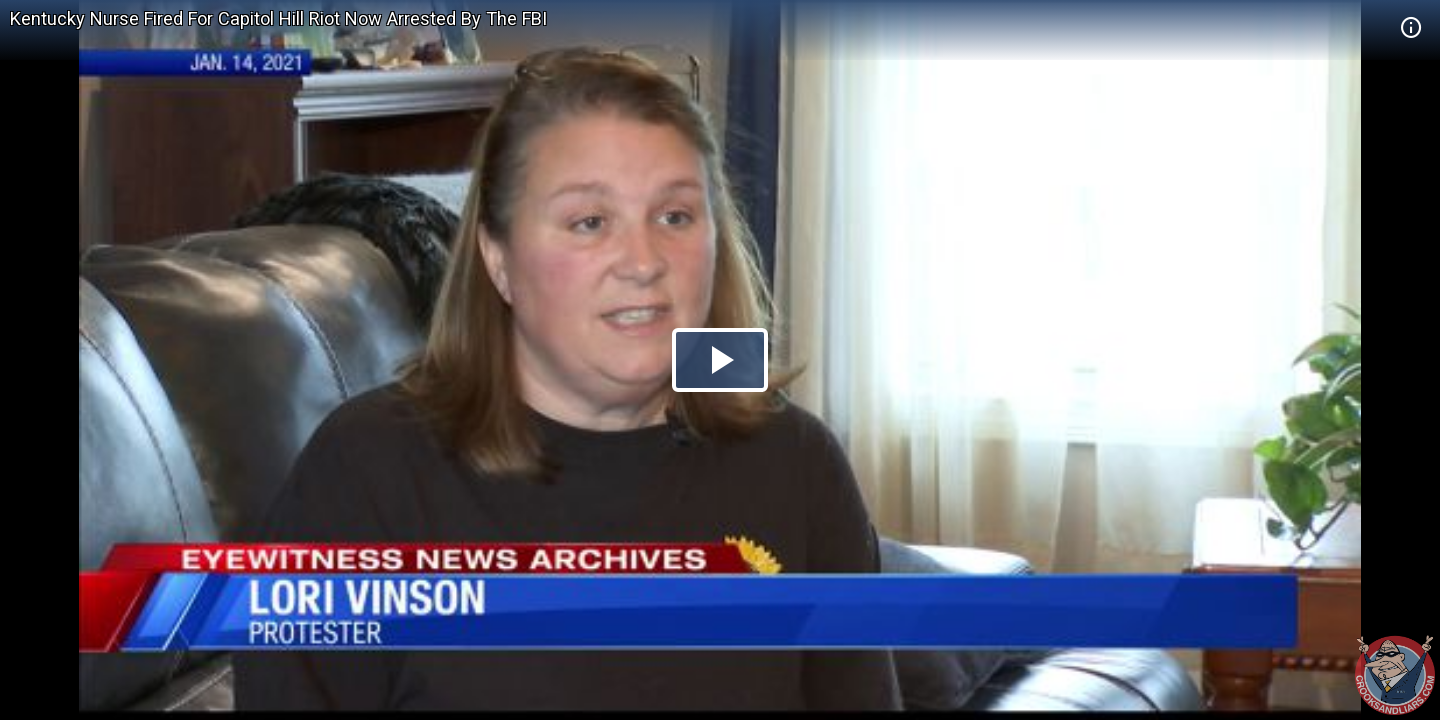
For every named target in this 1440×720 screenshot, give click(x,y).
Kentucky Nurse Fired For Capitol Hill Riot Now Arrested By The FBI (278, 18)
